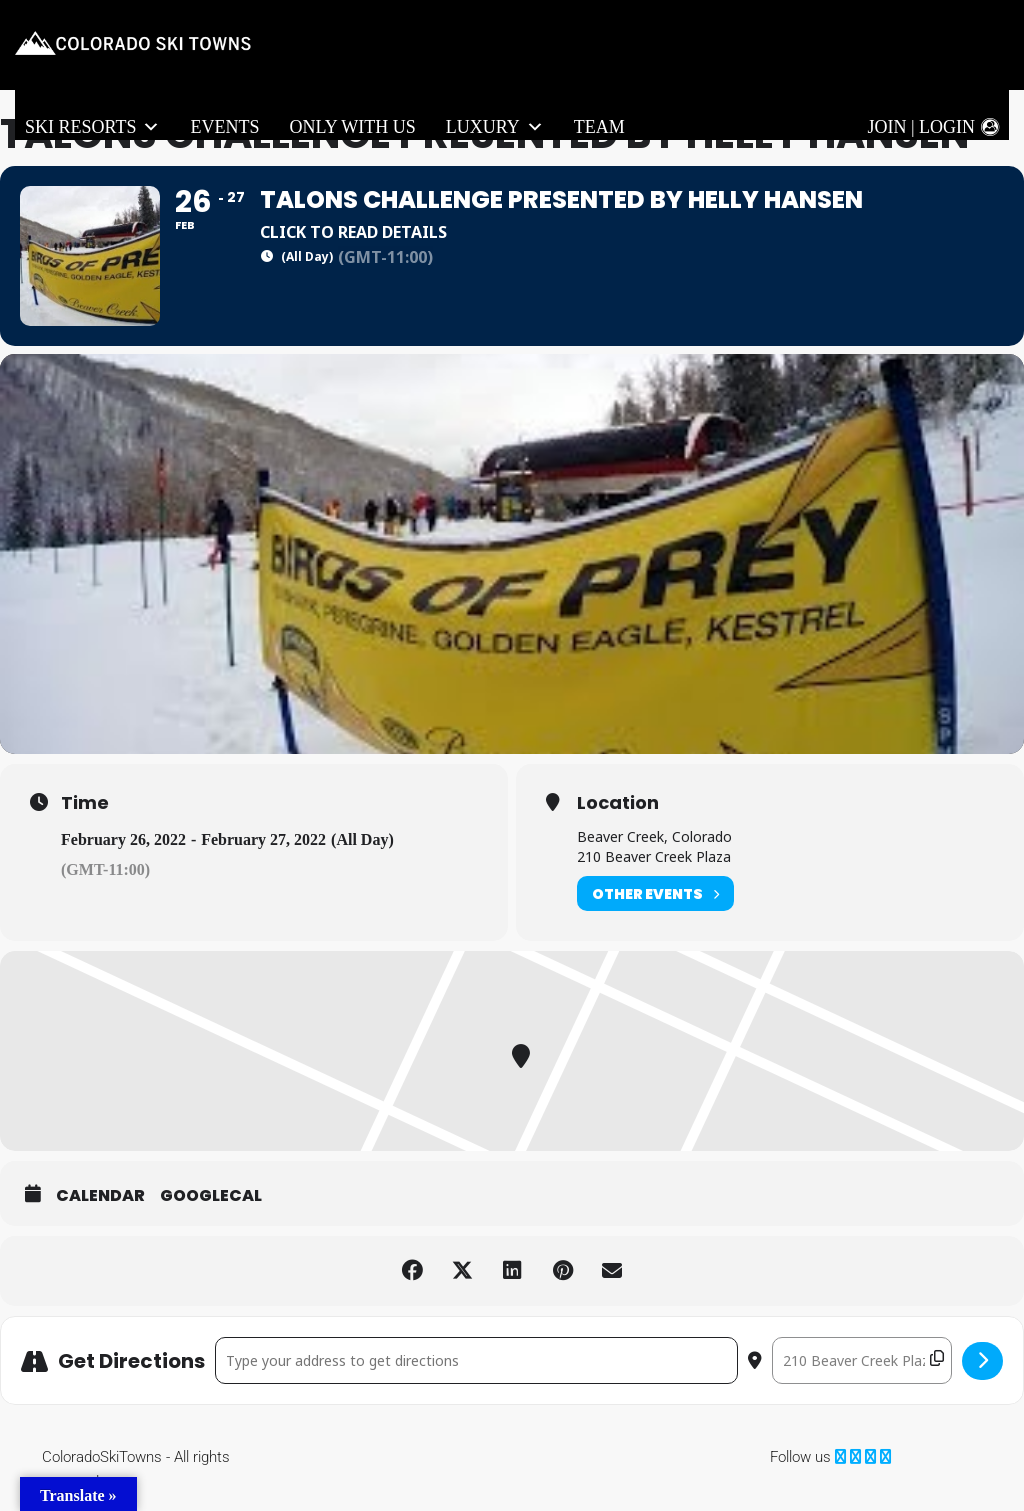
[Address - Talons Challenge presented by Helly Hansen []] (476, 1360)
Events (224, 127)
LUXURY (495, 127)
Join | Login (921, 127)
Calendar (100, 1196)
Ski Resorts (92, 127)
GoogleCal (211, 1196)
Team (599, 127)
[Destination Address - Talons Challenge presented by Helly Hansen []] (862, 1360)
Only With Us (352, 127)
